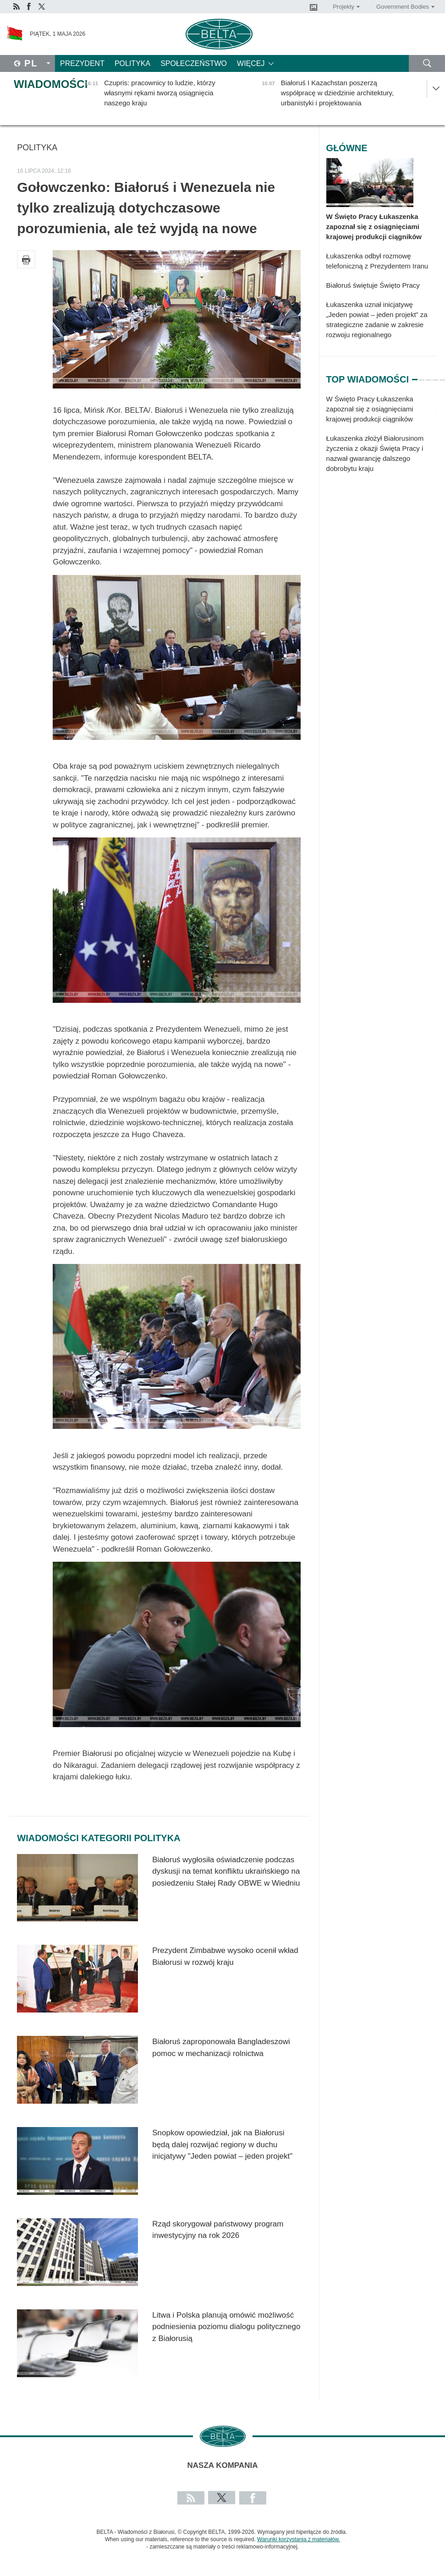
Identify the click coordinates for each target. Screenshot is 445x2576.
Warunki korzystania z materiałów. (298, 2539)
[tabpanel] (381, 438)
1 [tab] (415, 375)
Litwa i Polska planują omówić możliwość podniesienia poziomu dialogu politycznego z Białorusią (226, 2327)
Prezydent (82, 63)
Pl (31, 63)
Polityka (132, 63)
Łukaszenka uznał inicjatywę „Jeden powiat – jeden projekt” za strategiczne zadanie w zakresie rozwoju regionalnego (377, 320)
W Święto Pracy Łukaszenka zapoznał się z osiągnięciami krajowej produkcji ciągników (374, 227)
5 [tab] (442, 375)
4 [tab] (435, 375)
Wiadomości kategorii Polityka (98, 1838)
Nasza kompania (222, 2465)
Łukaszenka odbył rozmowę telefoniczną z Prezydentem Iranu (377, 261)
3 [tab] (428, 375)
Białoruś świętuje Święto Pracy (373, 285)
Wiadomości (51, 84)
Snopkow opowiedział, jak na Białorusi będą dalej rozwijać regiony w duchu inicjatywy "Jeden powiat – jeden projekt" (222, 2144)
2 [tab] (421, 375)
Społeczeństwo (193, 63)
